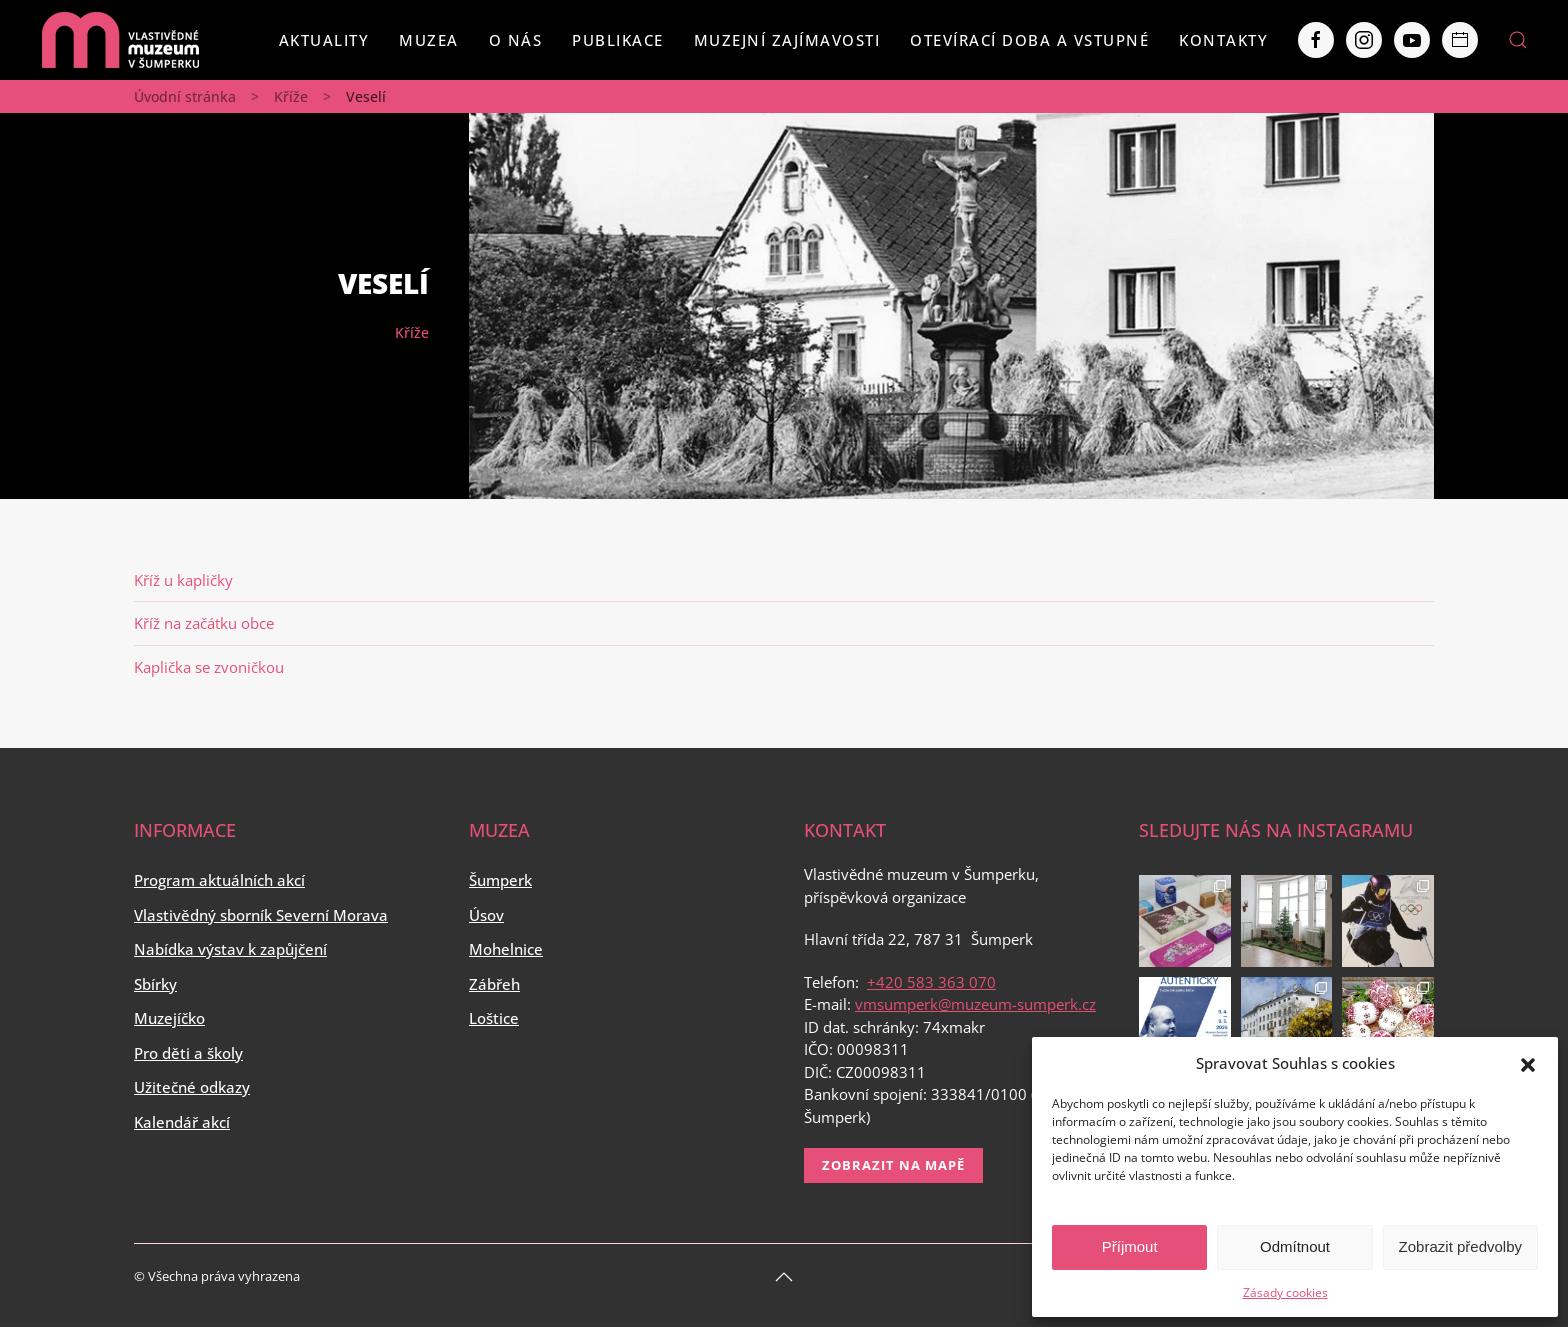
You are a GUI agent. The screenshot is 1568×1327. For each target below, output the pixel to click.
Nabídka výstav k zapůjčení (230, 949)
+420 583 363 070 (931, 982)
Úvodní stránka (185, 96)
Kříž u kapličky (183, 580)
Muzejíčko (169, 1018)
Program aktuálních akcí (219, 880)
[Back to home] (120, 40)
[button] (1528, 1063)
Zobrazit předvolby (1460, 1246)
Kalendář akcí (182, 1122)
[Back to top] (784, 1277)
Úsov (486, 915)
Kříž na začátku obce (204, 623)
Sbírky (155, 984)
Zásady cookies (1285, 1292)
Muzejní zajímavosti (787, 40)
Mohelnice (506, 949)
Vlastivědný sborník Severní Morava (261, 915)
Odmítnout (1295, 1246)
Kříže (291, 96)
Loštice (494, 1018)
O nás (516, 40)
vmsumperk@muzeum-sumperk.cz (975, 1004)
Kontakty (1223, 40)
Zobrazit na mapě (893, 1165)
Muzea (429, 40)
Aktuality (324, 40)
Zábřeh (494, 984)
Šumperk (500, 880)
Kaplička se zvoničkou (209, 667)
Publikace (618, 40)
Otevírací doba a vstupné (1029, 40)
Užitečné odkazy (192, 1087)
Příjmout (1130, 1246)
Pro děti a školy (188, 1053)
